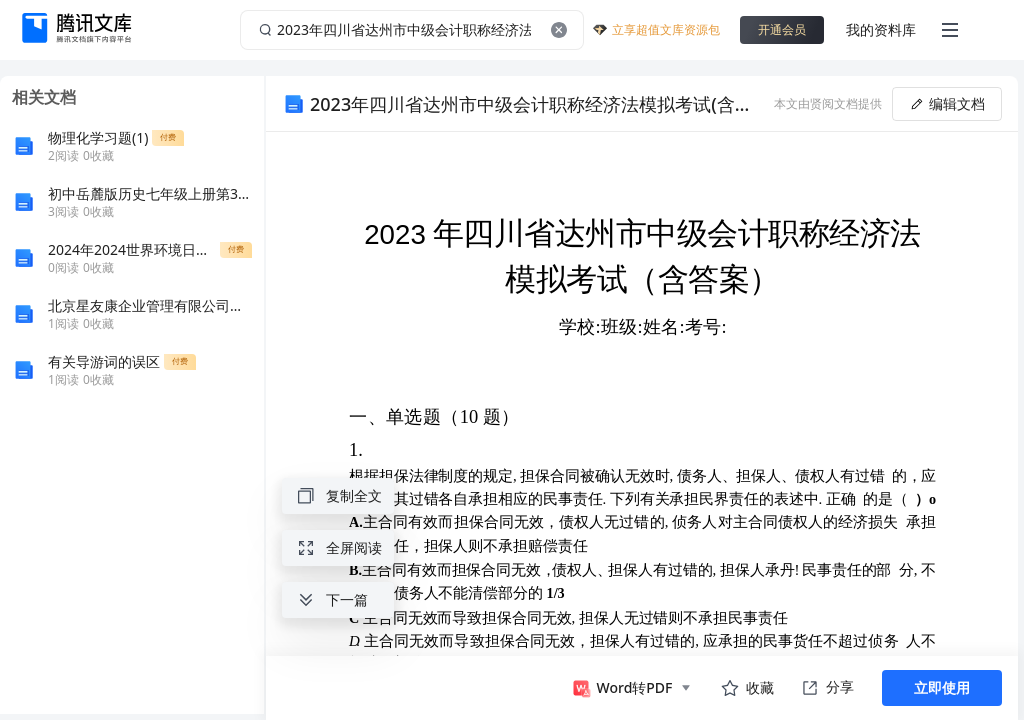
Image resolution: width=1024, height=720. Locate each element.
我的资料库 (881, 29)
